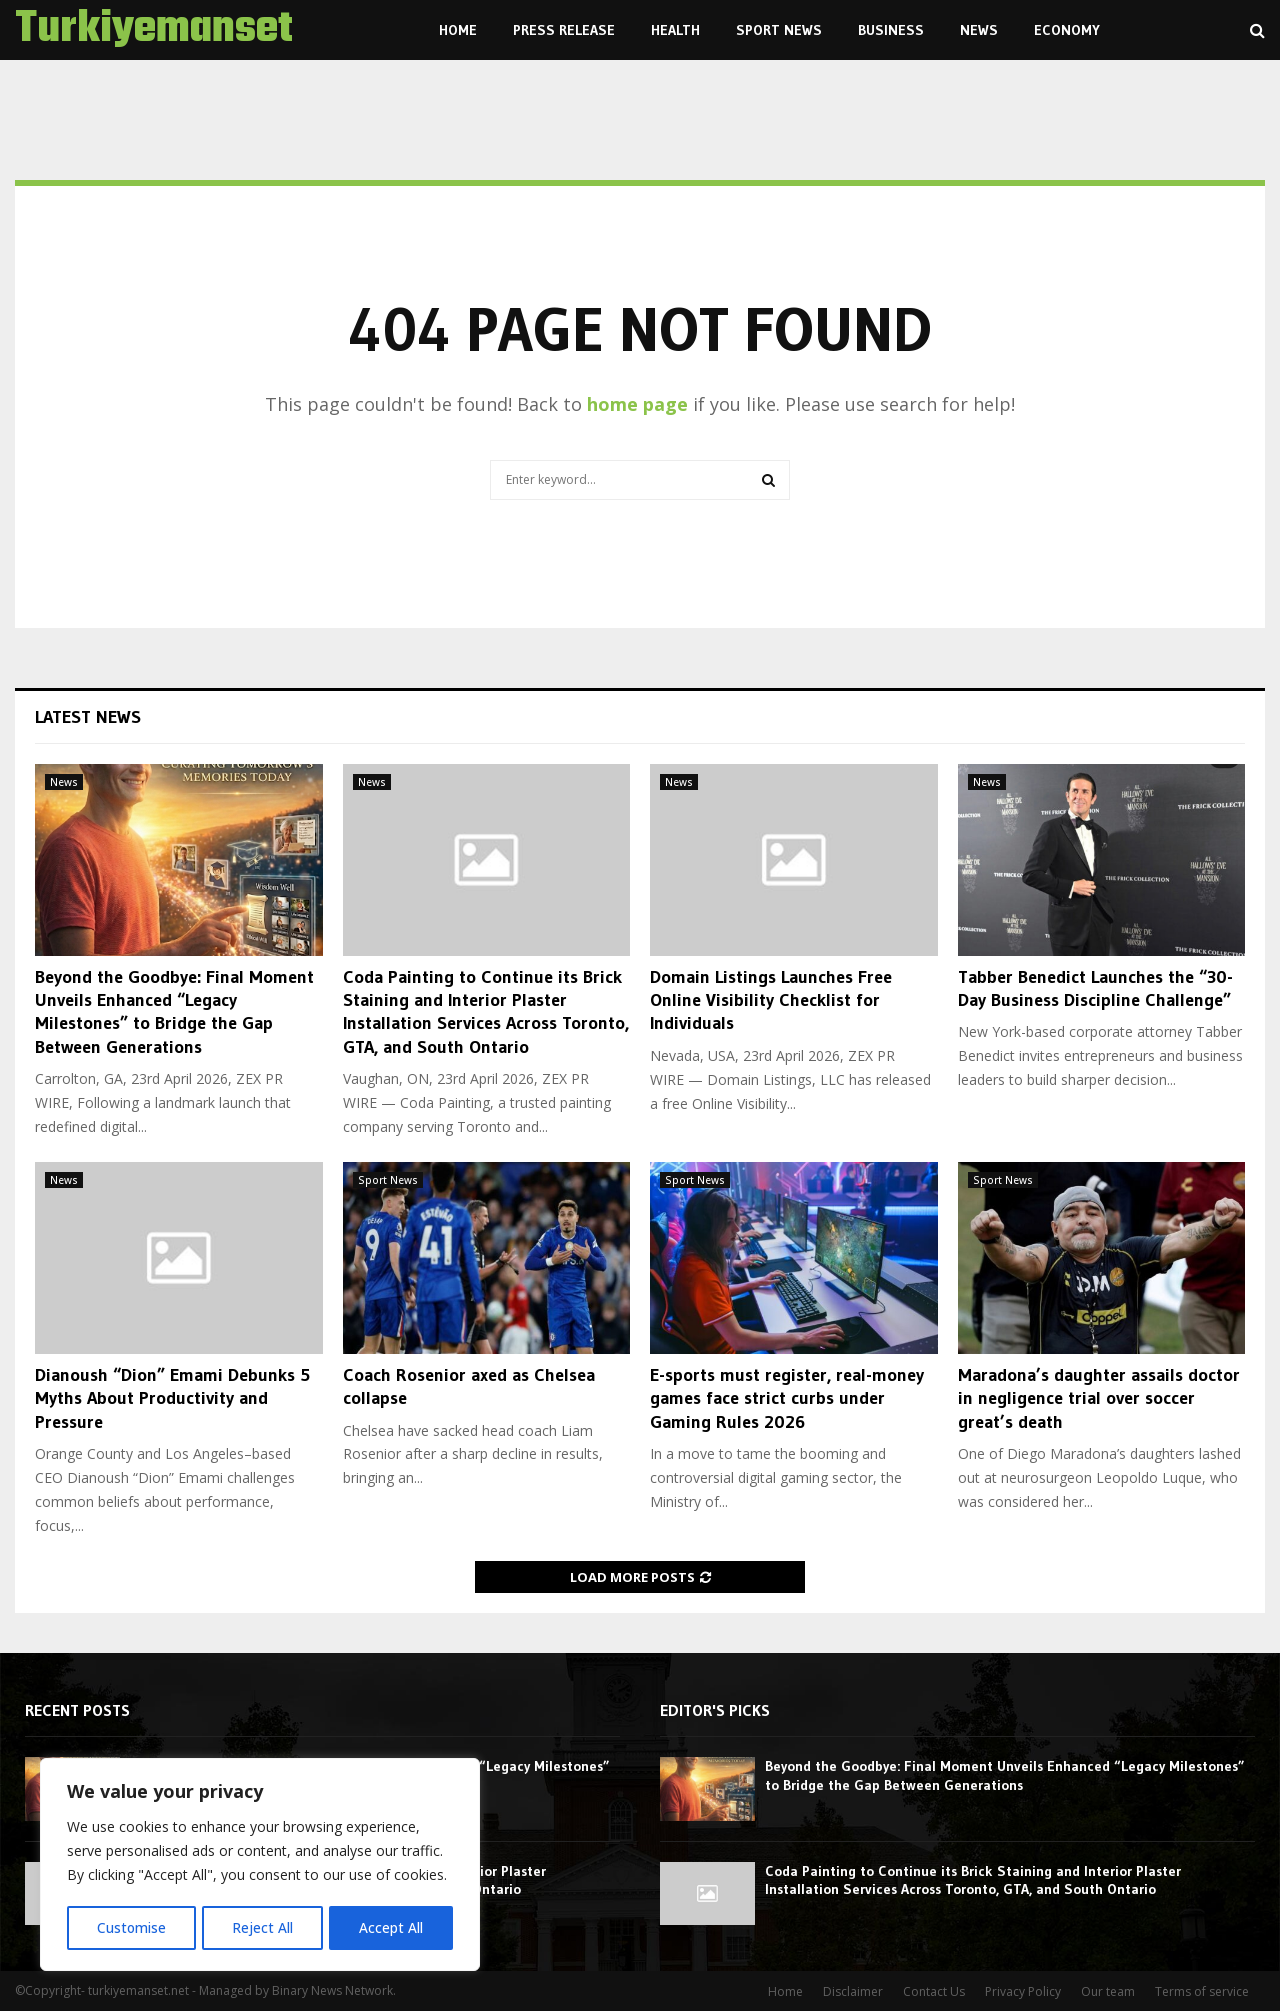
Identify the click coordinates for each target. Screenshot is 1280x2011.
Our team (1108, 1991)
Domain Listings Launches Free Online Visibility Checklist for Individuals (771, 1000)
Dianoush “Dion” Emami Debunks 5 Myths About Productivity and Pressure (172, 1398)
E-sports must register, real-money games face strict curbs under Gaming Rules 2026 (787, 1398)
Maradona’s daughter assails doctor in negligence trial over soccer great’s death (1099, 1398)
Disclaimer (853, 1991)
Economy (1067, 30)
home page (637, 404)
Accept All (392, 1927)
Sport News (779, 30)
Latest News (88, 717)
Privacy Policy (1023, 1991)
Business (891, 30)
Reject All (262, 1927)
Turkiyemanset (154, 30)
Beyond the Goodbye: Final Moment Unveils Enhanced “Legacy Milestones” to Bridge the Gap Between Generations (174, 1012)
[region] (260, 1866)
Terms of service (1202, 1991)
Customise (131, 1927)
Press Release (564, 30)
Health (675, 30)
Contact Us (934, 1991)
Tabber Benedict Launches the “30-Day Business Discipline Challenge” (1095, 988)
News (979, 30)
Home (458, 30)
